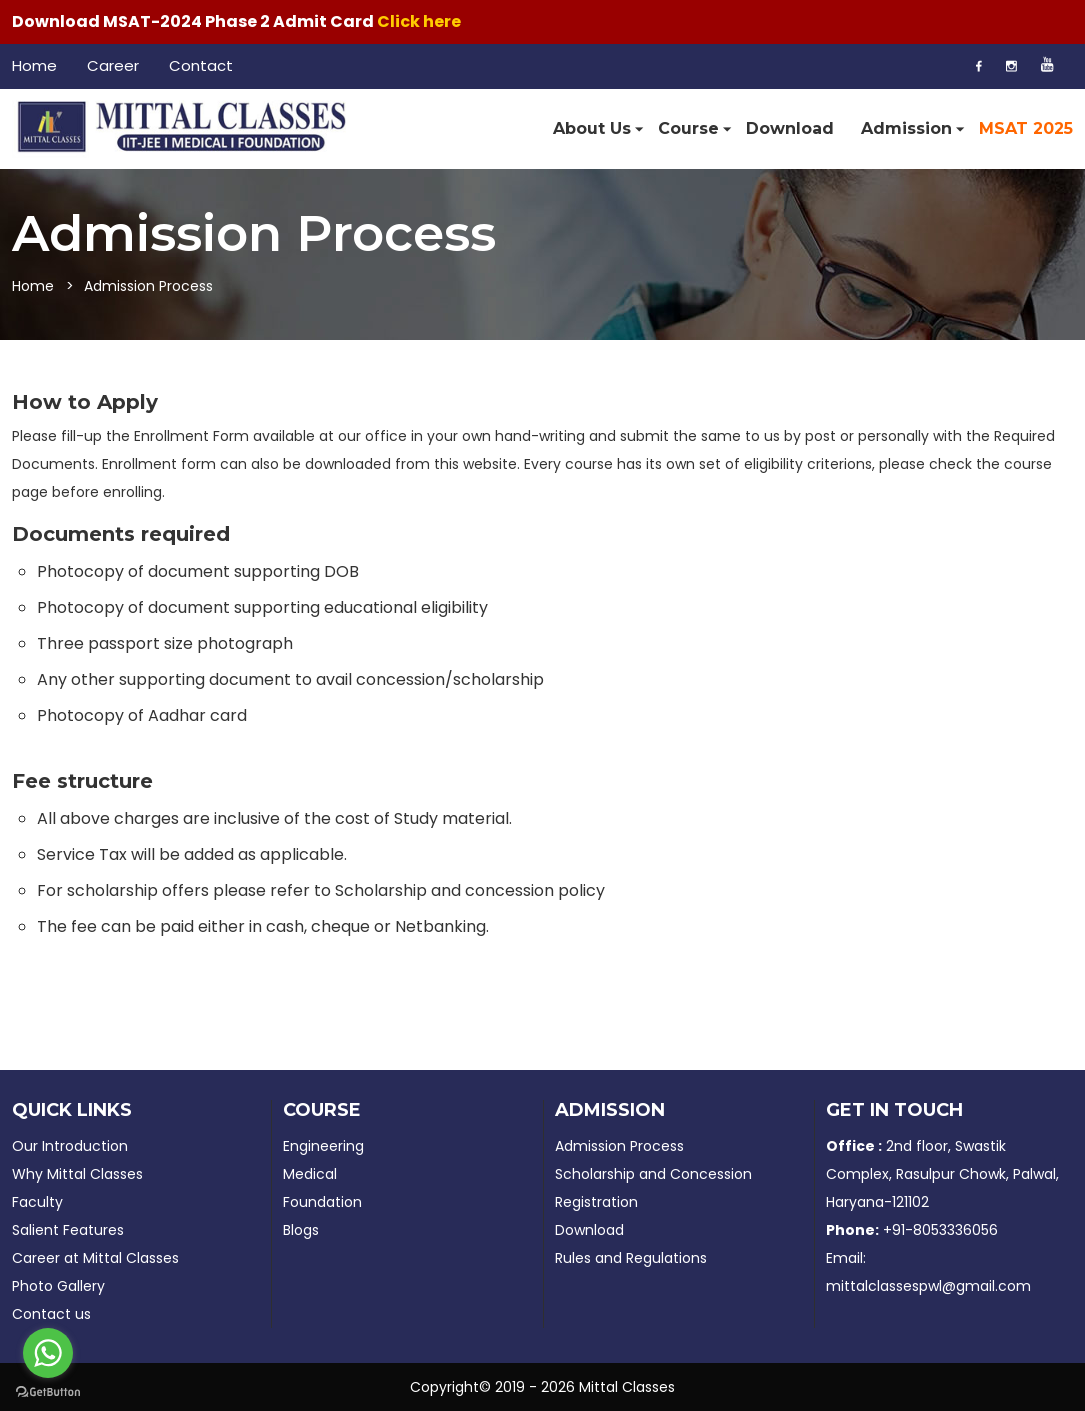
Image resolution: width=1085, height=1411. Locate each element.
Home (34, 65)
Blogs (301, 1230)
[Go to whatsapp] (48, 1353)
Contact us (51, 1314)
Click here (419, 21)
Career (113, 65)
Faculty (37, 1202)
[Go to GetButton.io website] (48, 1391)
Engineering (323, 1146)
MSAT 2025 (1026, 128)
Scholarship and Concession (653, 1174)
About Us (592, 129)
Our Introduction (70, 1146)
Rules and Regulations (631, 1258)
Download (790, 128)
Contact (201, 65)
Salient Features (68, 1230)
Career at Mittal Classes (95, 1258)
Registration (596, 1202)
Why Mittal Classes (77, 1174)
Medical (310, 1174)
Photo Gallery (58, 1286)
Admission (906, 129)
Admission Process (619, 1146)
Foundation (322, 1202)
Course (688, 129)
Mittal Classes (627, 1387)
